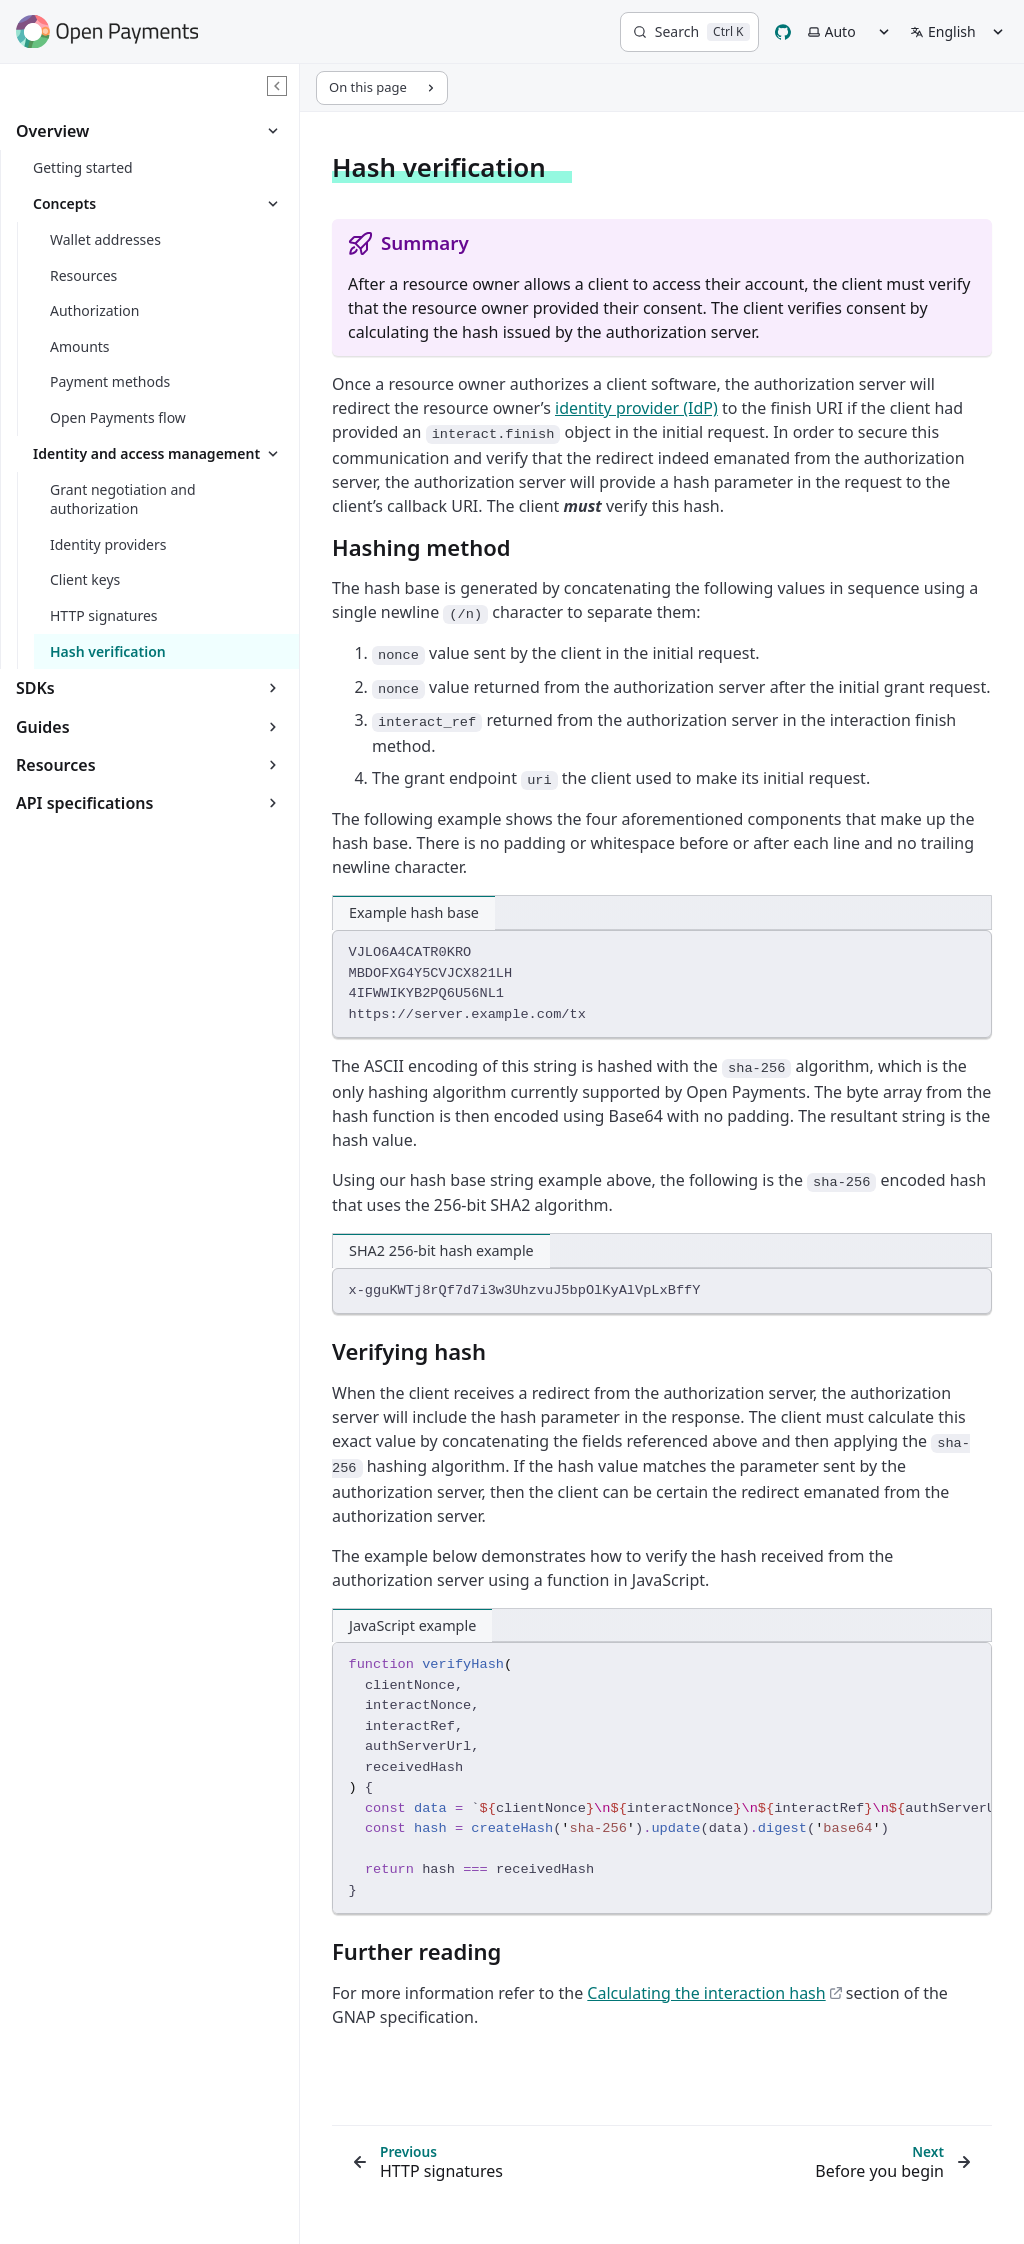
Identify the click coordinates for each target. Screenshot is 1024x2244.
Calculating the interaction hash (714, 1993)
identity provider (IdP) (636, 408)
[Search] (689, 32)
